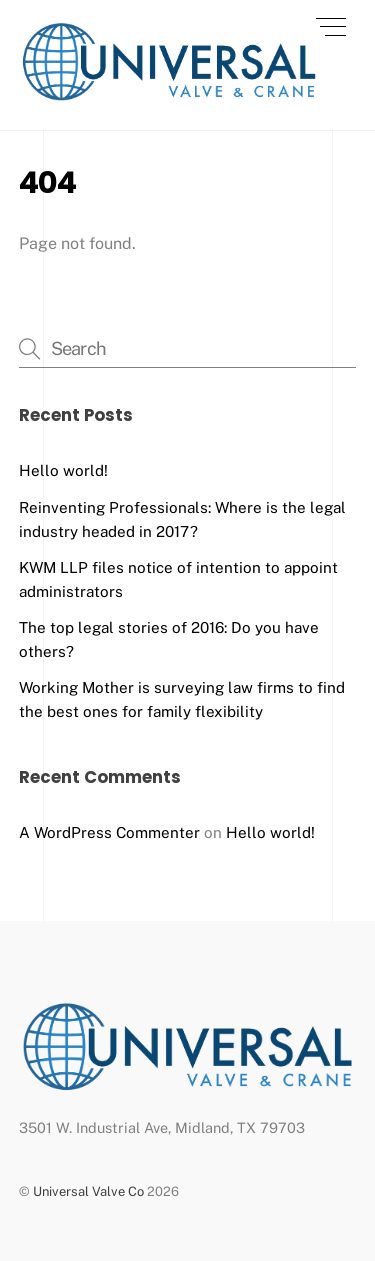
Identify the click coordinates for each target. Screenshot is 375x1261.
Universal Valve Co (88, 1191)
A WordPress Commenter (109, 832)
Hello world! (63, 470)
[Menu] (331, 27)
